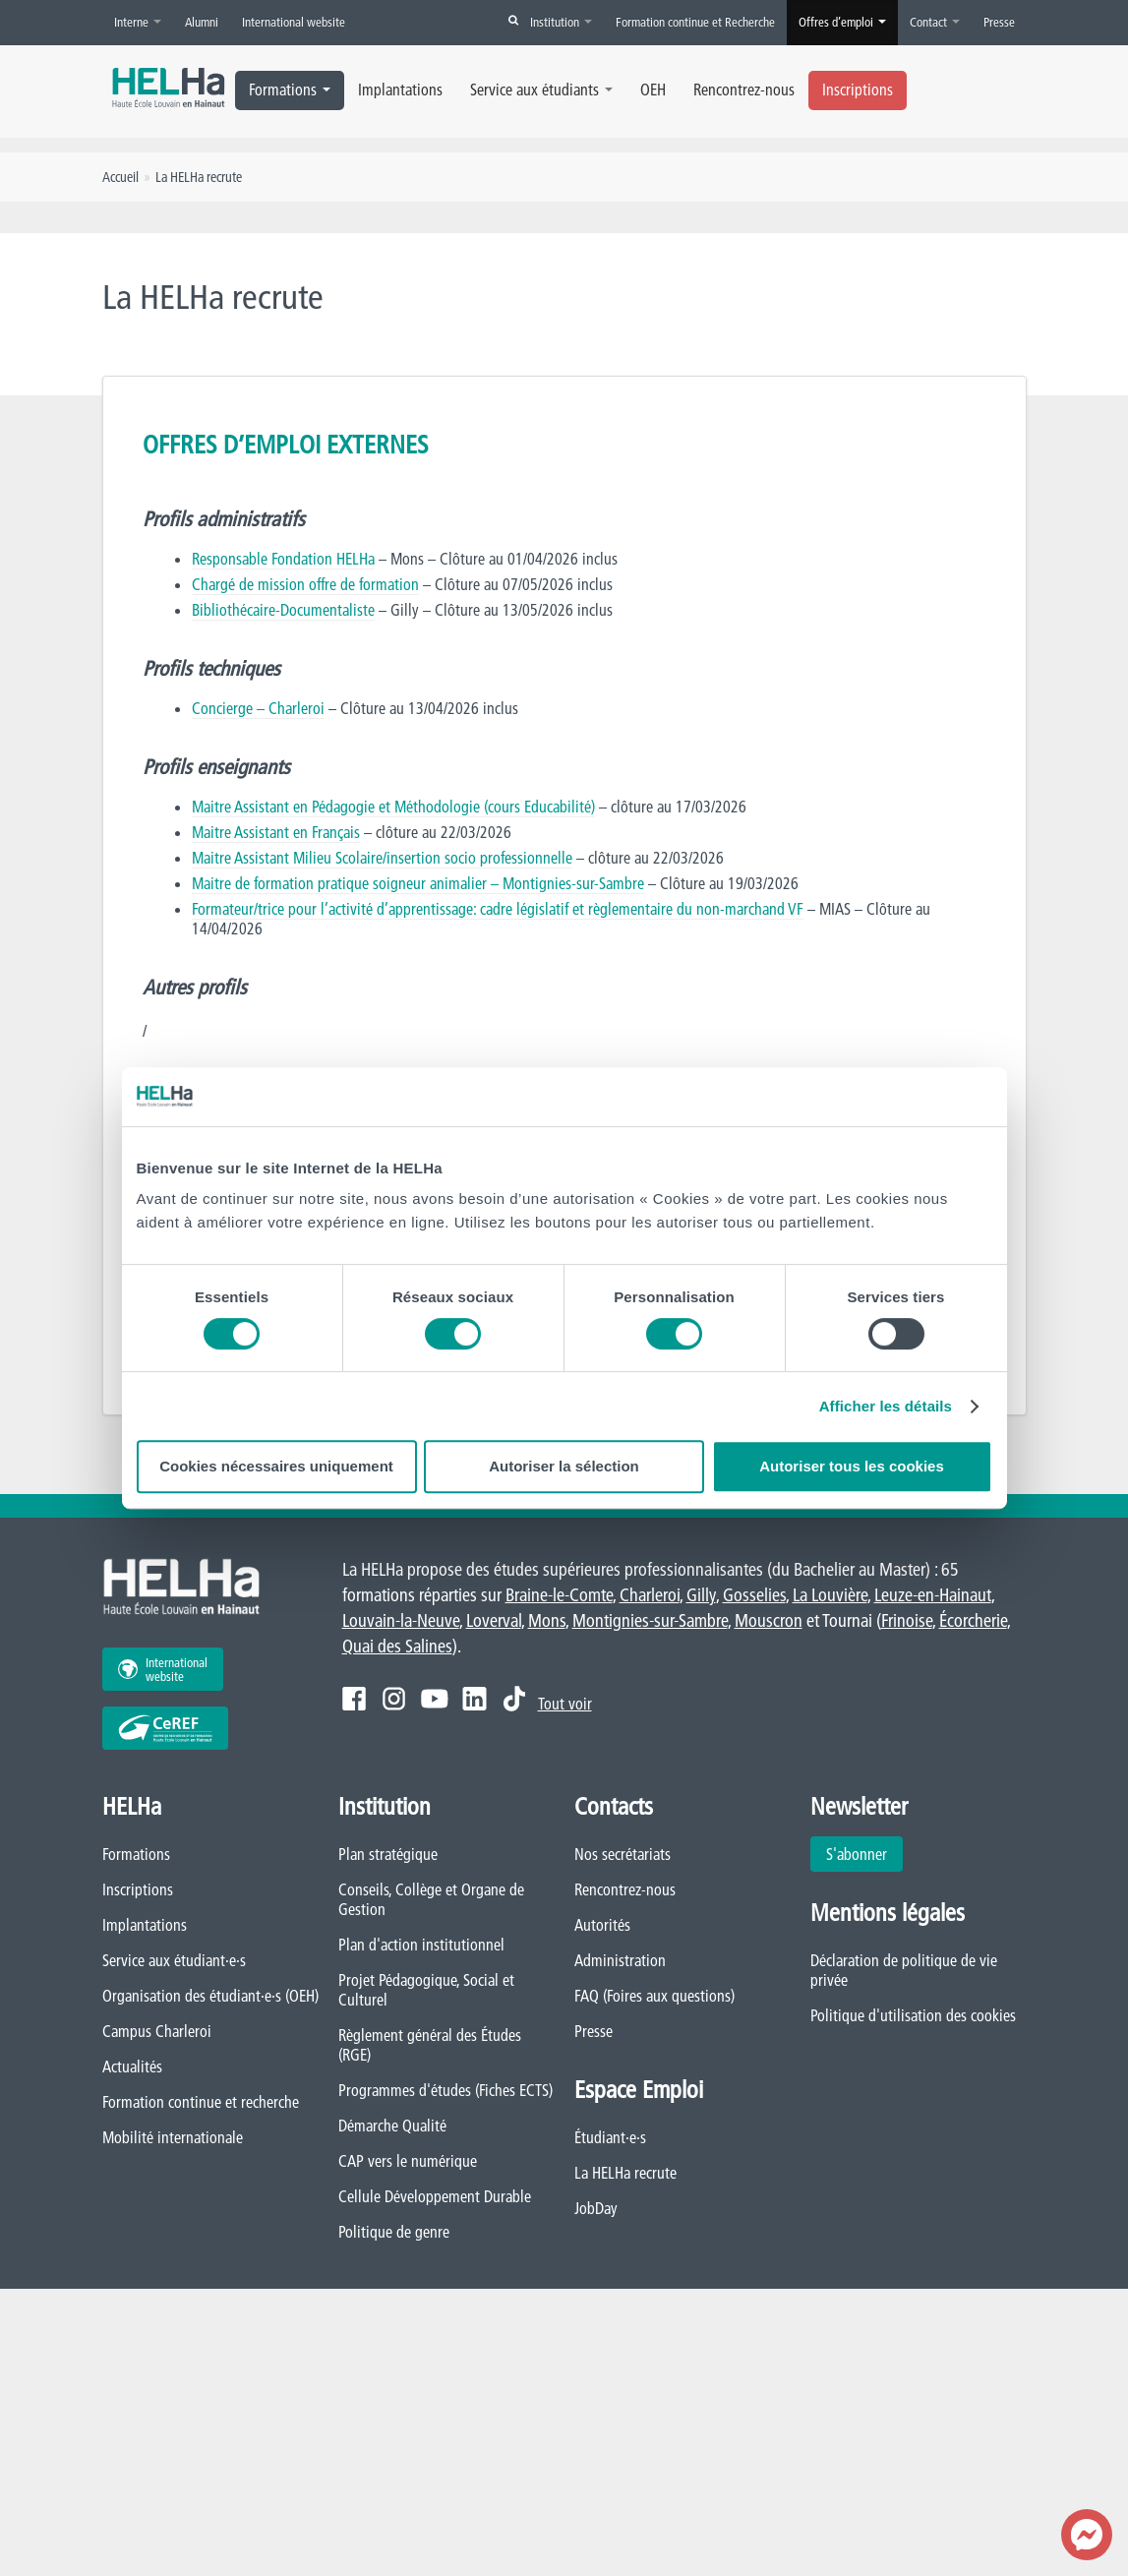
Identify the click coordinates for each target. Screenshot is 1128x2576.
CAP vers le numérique (407, 2161)
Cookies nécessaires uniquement (276, 1466)
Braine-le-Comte (559, 1595)
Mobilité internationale (172, 2137)
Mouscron (768, 1620)
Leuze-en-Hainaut (932, 1595)
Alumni (201, 22)
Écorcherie (973, 1620)
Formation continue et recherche (200, 2102)
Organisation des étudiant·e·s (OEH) (210, 1996)
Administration (620, 1960)
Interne (137, 22)
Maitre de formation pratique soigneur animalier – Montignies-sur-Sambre (418, 883)
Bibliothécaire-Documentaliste (283, 610)
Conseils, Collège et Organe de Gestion (431, 1899)
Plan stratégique (388, 1854)
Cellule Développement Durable (434, 2196)
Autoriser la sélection (564, 1466)
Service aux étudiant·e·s (174, 1960)
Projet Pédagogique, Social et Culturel (426, 1989)
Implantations (400, 89)
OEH (653, 89)
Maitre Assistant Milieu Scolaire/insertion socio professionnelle (382, 858)
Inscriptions (857, 89)
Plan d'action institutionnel (421, 1944)
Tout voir (565, 1703)
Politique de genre (393, 2232)
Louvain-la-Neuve (400, 1620)
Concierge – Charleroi (258, 708)
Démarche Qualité (392, 2125)
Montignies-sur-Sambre (650, 1620)
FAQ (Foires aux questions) (654, 1996)
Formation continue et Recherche (695, 22)
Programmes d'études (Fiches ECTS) (445, 2090)
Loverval (493, 1620)
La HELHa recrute (625, 2173)
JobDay (596, 2208)
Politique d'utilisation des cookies (913, 2015)
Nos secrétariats (622, 1854)
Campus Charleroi (156, 2031)
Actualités (132, 2066)
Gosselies (754, 1595)
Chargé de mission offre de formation (305, 584)
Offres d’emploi (842, 22)
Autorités (602, 1925)
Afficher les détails (885, 1406)
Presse (999, 22)
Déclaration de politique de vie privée (903, 1970)
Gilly (701, 1595)
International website (293, 22)
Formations (289, 89)
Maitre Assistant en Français (276, 832)
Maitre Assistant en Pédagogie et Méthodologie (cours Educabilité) (393, 806)
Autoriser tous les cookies (851, 1466)
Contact (935, 22)
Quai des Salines (397, 1646)
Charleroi (650, 1595)
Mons (546, 1620)
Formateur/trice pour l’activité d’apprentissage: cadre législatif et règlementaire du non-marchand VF (497, 909)
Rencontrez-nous (744, 89)
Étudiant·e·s (610, 2137)
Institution (561, 22)
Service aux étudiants (541, 89)
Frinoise (906, 1620)
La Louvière (830, 1595)
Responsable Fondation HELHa (283, 559)
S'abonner (856, 1854)
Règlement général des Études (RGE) (429, 2045)
